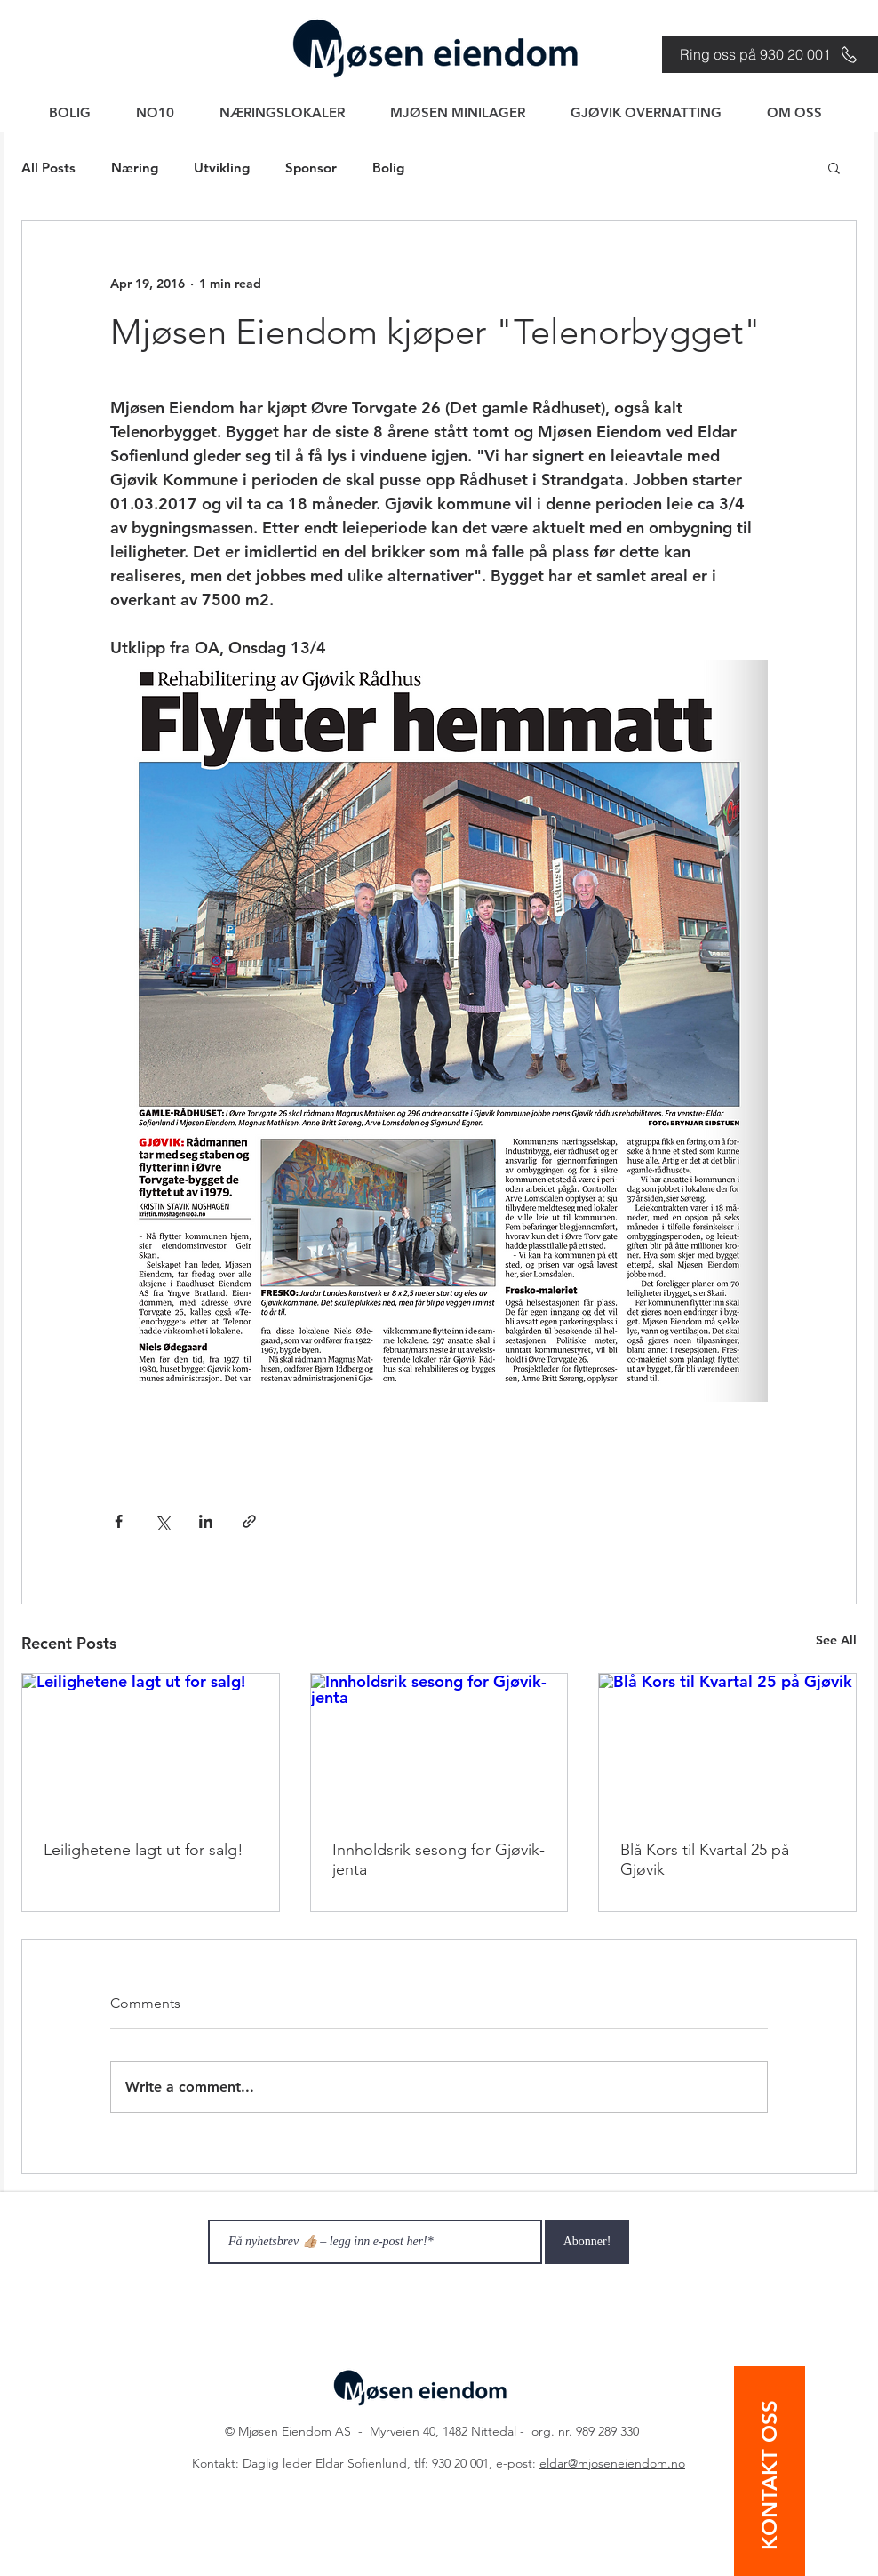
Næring (134, 167)
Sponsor (311, 167)
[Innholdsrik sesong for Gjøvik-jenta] (439, 1746)
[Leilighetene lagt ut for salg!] (150, 1746)
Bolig (388, 167)
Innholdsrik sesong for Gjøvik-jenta (438, 1859)
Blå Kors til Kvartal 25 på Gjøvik (704, 1859)
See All (836, 1640)
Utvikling (222, 167)
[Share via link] (249, 1521)
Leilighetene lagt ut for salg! (143, 1850)
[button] (834, 167)
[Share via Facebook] (118, 1521)
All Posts (48, 167)
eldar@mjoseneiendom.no (612, 2463)
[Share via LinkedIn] (205, 1521)
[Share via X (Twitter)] (162, 1521)
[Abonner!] (587, 2242)
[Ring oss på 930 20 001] (770, 54)
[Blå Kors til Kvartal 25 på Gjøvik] (727, 1746)
